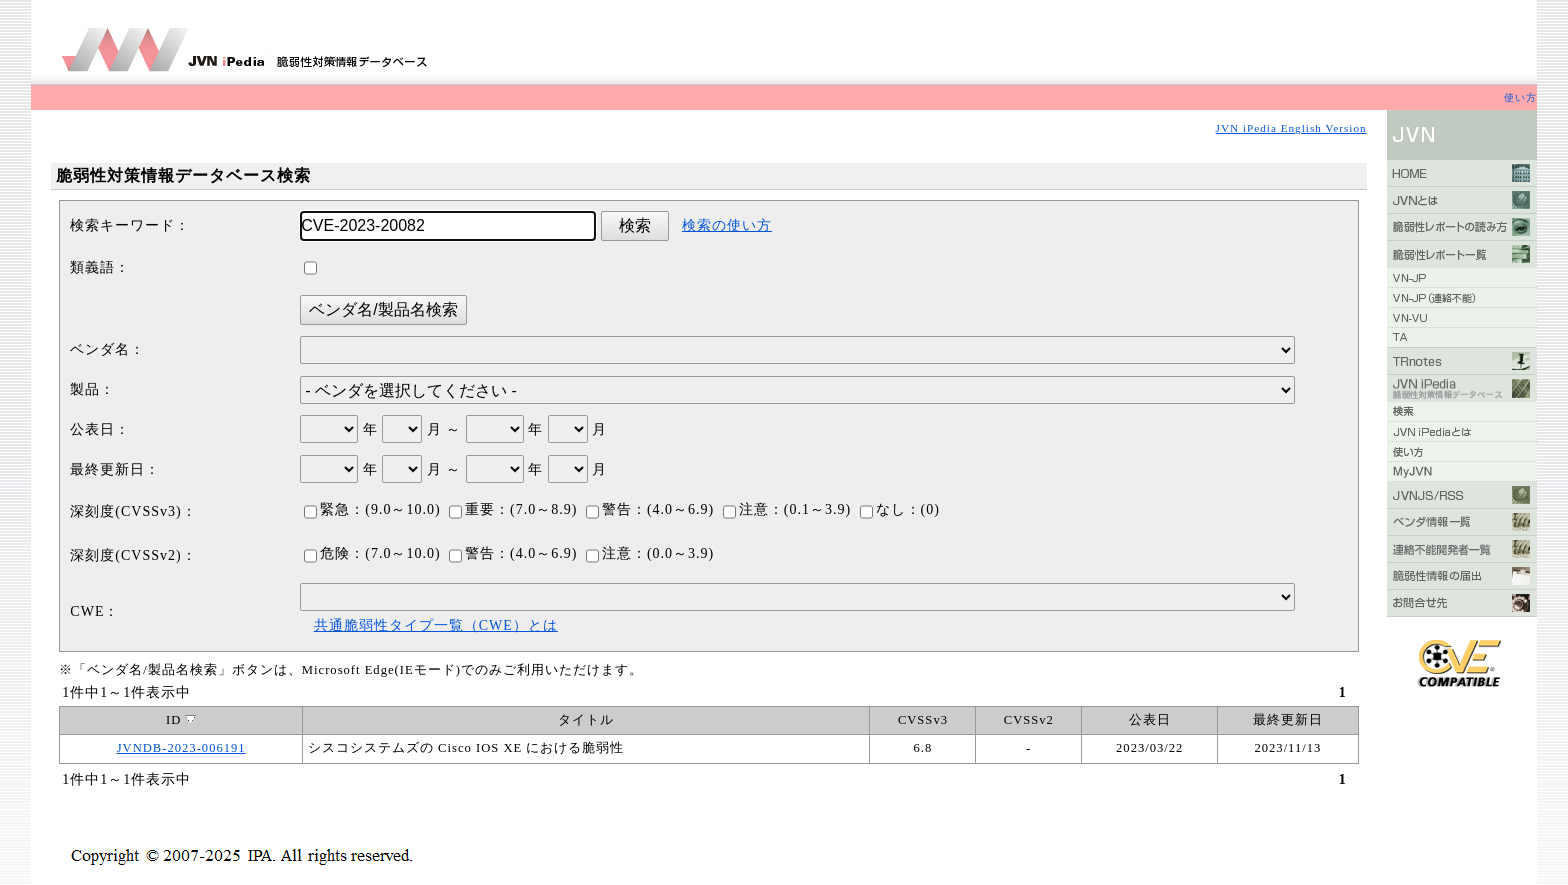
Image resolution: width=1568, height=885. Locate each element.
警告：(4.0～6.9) (650, 509)
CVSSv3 (923, 720)
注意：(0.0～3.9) (650, 553)
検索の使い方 (727, 225)
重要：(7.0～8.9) (513, 509)
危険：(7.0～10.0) (372, 553)
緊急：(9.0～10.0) (372, 509)
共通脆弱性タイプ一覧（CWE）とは (436, 625)
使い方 (1520, 97)
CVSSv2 (1029, 720)
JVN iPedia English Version (1291, 128)
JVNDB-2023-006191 (181, 748)
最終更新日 (1288, 720)
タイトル (586, 720)
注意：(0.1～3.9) (787, 509)
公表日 (1150, 720)
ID (181, 720)
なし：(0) (900, 509)
